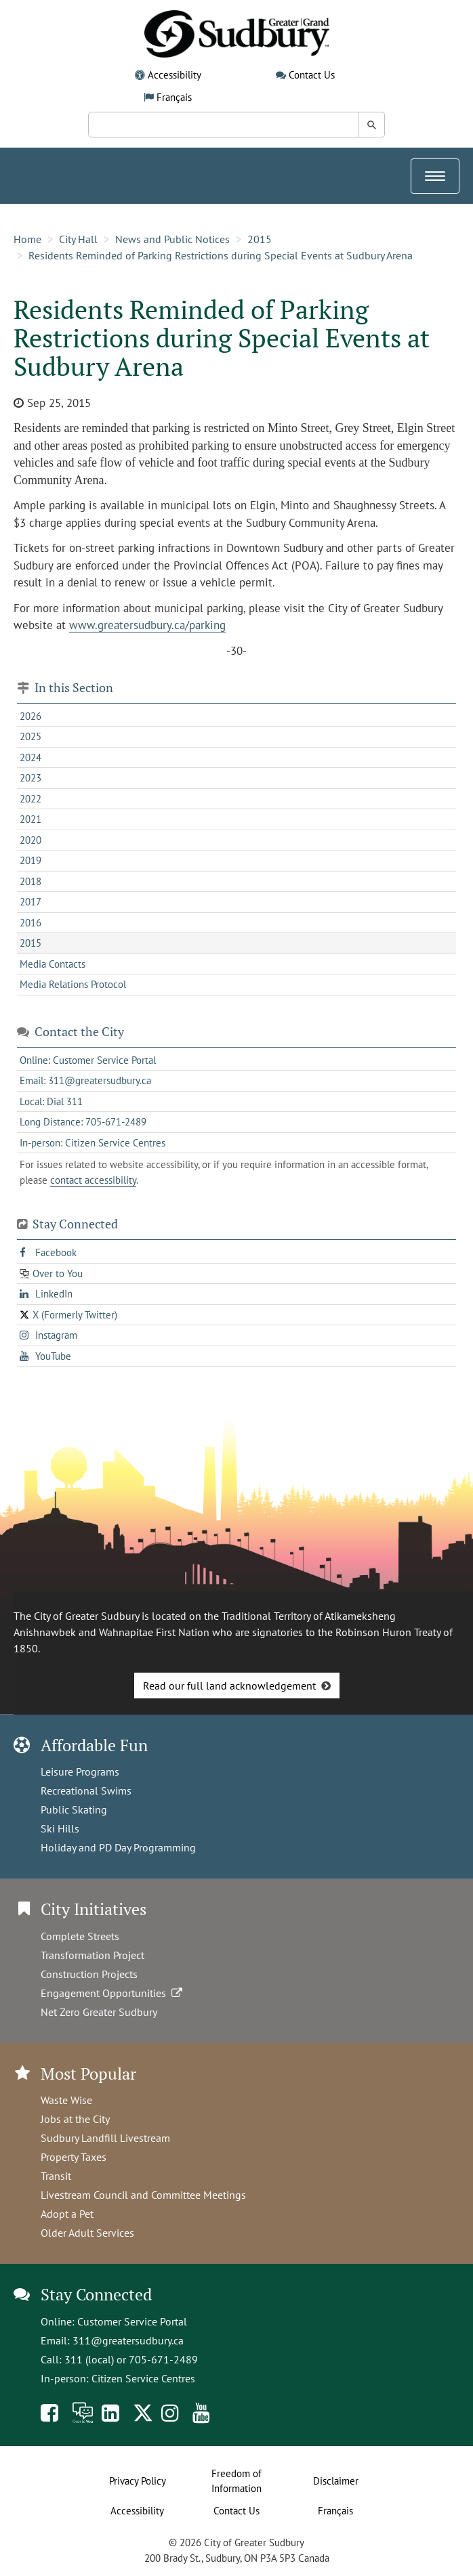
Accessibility (174, 74)
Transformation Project (92, 1955)
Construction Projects (89, 1974)
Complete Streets (80, 1936)
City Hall (78, 239)
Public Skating (74, 1809)
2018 (30, 881)
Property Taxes (73, 2157)
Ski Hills (60, 1828)
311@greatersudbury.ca (128, 2340)
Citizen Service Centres (143, 2378)
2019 (30, 860)
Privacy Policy (137, 2480)
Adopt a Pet (67, 2213)
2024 (30, 757)
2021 (30, 819)
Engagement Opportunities (113, 1993)
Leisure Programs (80, 1771)
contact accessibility (93, 1180)
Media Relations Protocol (73, 984)
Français (174, 97)
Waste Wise (66, 2100)
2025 (30, 736)
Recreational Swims (86, 1790)
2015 (259, 239)
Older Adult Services (87, 2232)
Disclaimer (335, 2480)
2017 (30, 901)
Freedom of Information (236, 2481)
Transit (56, 2176)
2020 (30, 840)
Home (27, 239)
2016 (30, 922)
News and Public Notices (172, 239)
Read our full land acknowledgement (229, 1685)
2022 (30, 798)
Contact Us (312, 74)
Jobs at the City (75, 2119)
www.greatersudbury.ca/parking (147, 625)
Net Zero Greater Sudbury (99, 2012)
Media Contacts (52, 964)
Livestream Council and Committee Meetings (143, 2195)
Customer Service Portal (132, 2321)
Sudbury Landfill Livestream (105, 2138)
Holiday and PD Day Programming (118, 1847)
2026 (30, 716)
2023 (30, 777)
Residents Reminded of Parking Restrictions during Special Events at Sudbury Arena (220, 255)
